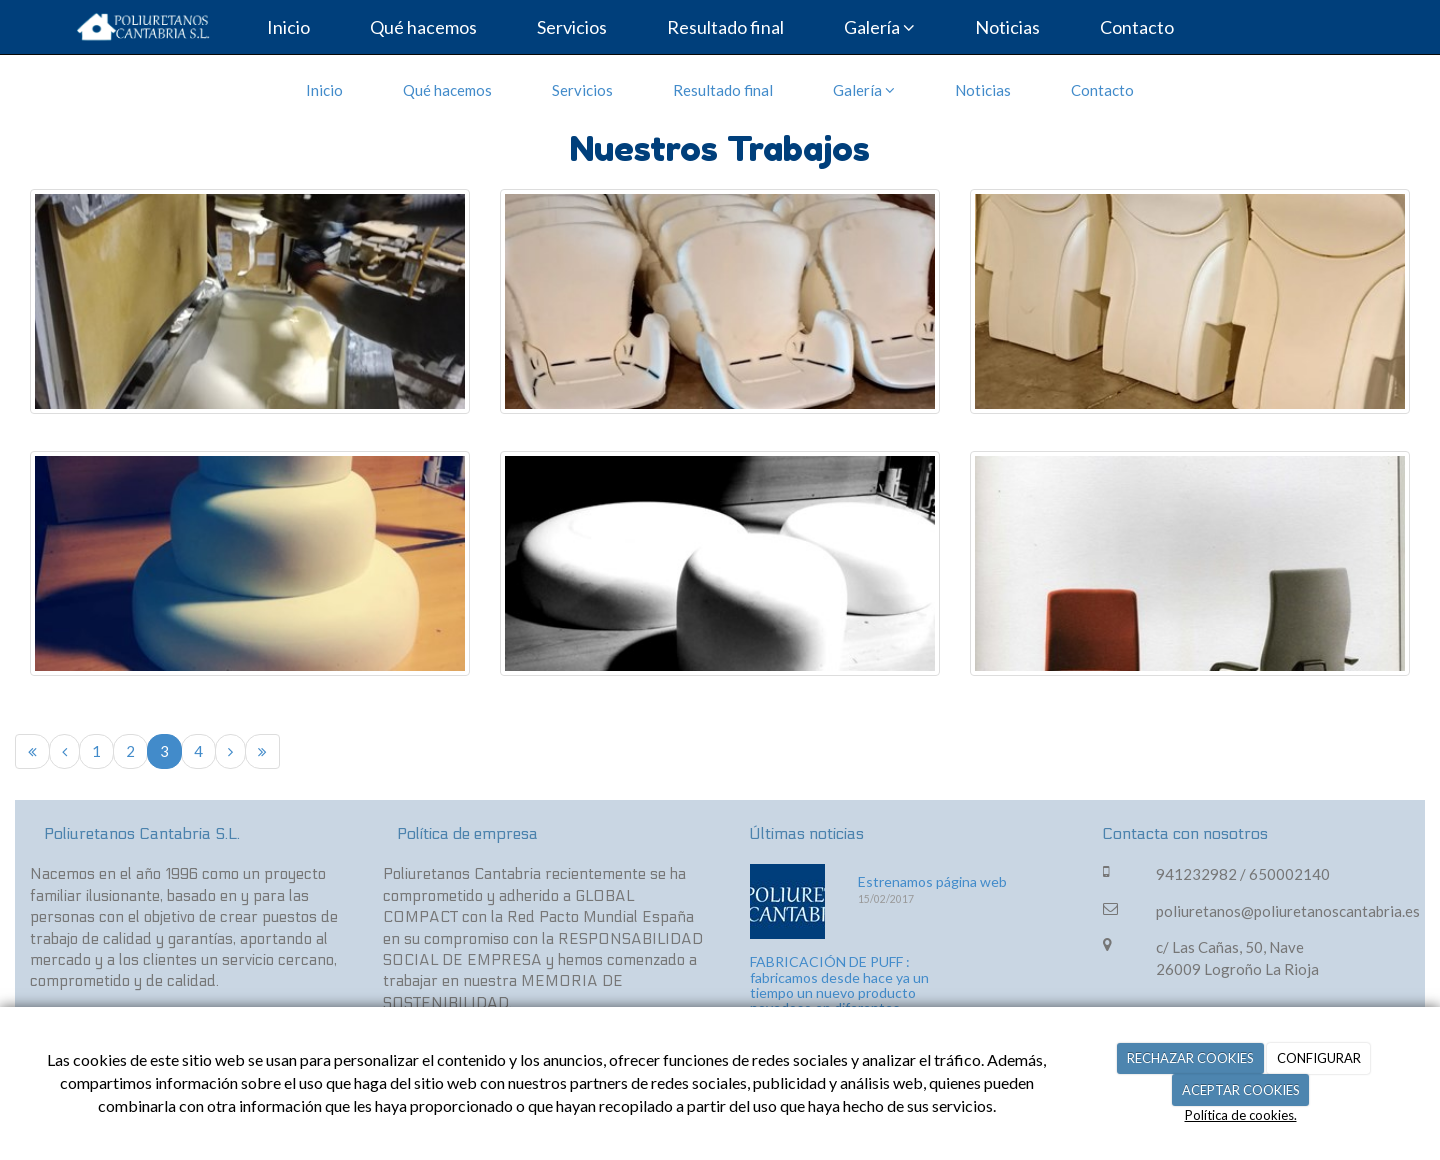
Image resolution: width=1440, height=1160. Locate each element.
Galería (879, 27)
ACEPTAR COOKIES (1241, 1090)
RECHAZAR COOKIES (1190, 1058)
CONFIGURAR (1319, 1058)
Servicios (572, 27)
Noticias (1007, 27)
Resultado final (725, 27)
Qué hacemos (423, 27)
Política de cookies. (1241, 1115)
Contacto (1137, 27)
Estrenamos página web (932, 881)
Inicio (288, 27)
